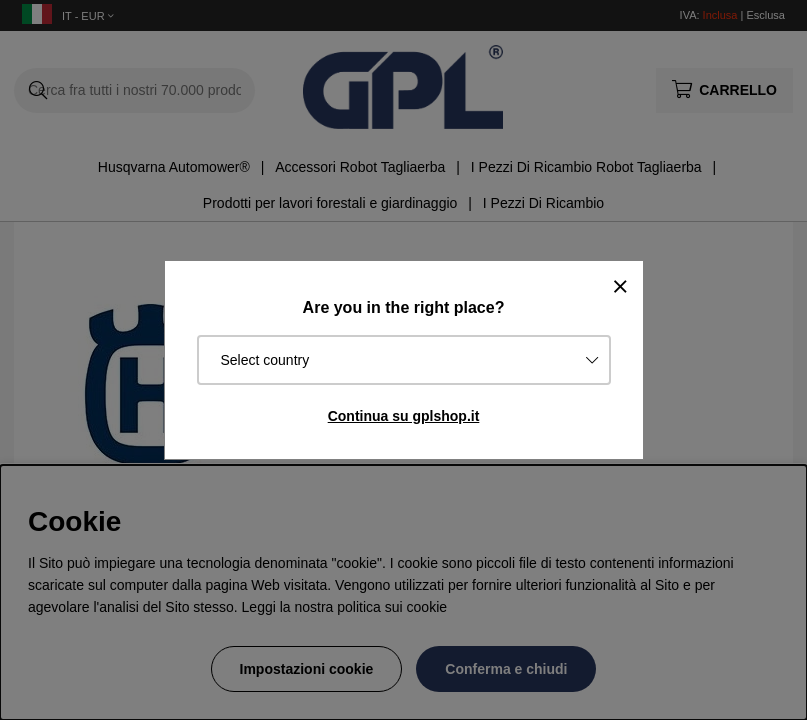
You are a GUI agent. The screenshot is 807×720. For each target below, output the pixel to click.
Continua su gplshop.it (404, 416)
